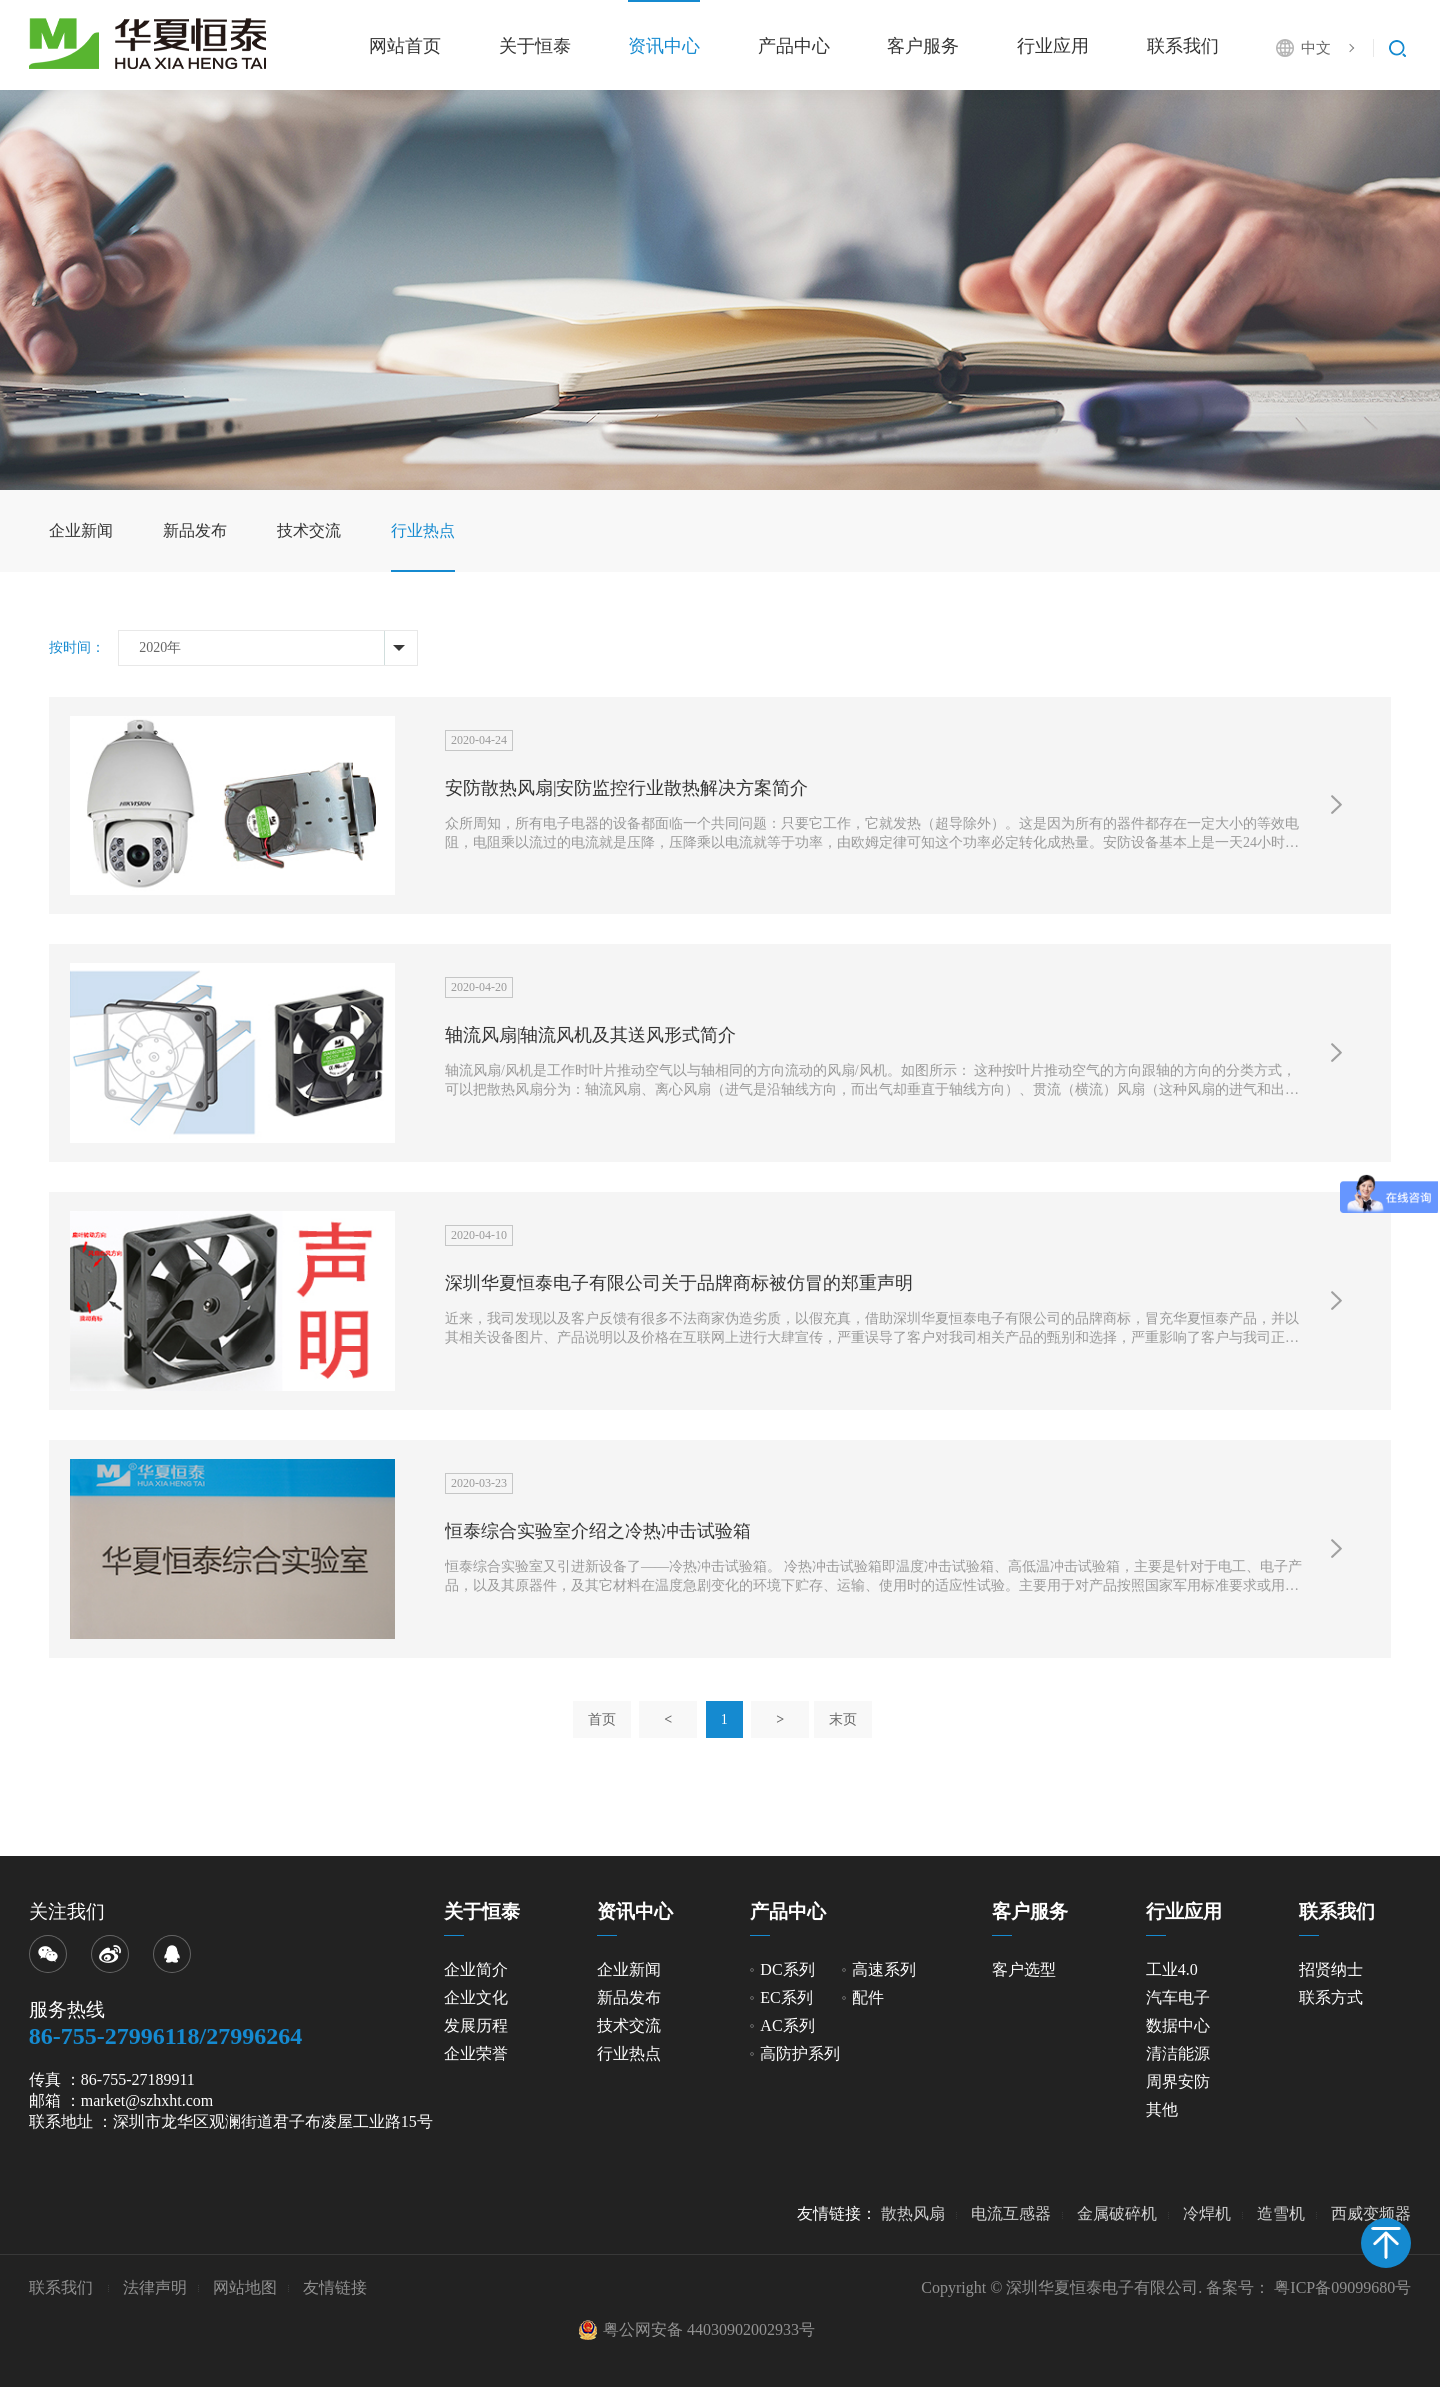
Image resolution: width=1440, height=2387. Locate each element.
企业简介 (476, 1969)
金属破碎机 (1117, 2213)
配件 (868, 1997)
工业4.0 (1172, 1969)
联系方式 (1331, 1997)
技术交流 (309, 530)
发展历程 (476, 2025)
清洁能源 (1178, 2053)
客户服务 (923, 46)
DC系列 (787, 1969)
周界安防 (1178, 2081)
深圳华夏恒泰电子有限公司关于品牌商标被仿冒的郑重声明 (679, 1283)
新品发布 (195, 530)
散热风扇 (913, 2213)
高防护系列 (800, 2053)
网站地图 (245, 2287)
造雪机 (1281, 2213)
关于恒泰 (535, 46)
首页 (602, 1719)
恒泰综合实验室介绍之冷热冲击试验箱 (598, 1531)
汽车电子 (1178, 1997)
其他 (1162, 2109)
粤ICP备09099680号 (1342, 2287)
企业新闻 (81, 530)
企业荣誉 (476, 2053)
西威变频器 (1371, 2213)
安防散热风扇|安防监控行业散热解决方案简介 (627, 788)
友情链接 (335, 2287)
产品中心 (794, 46)
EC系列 (786, 1997)
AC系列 (787, 2025)
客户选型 (1024, 1969)
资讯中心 (664, 46)
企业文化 (476, 1997)
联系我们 (1183, 46)
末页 (843, 1719)
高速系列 (884, 1969)
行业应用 (1053, 46)
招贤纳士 (1331, 1969)
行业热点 (423, 530)
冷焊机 (1207, 2213)
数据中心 (1178, 2025)
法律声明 (155, 2287)
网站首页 (405, 46)
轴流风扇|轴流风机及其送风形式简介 (591, 1035)
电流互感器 (1011, 2213)
